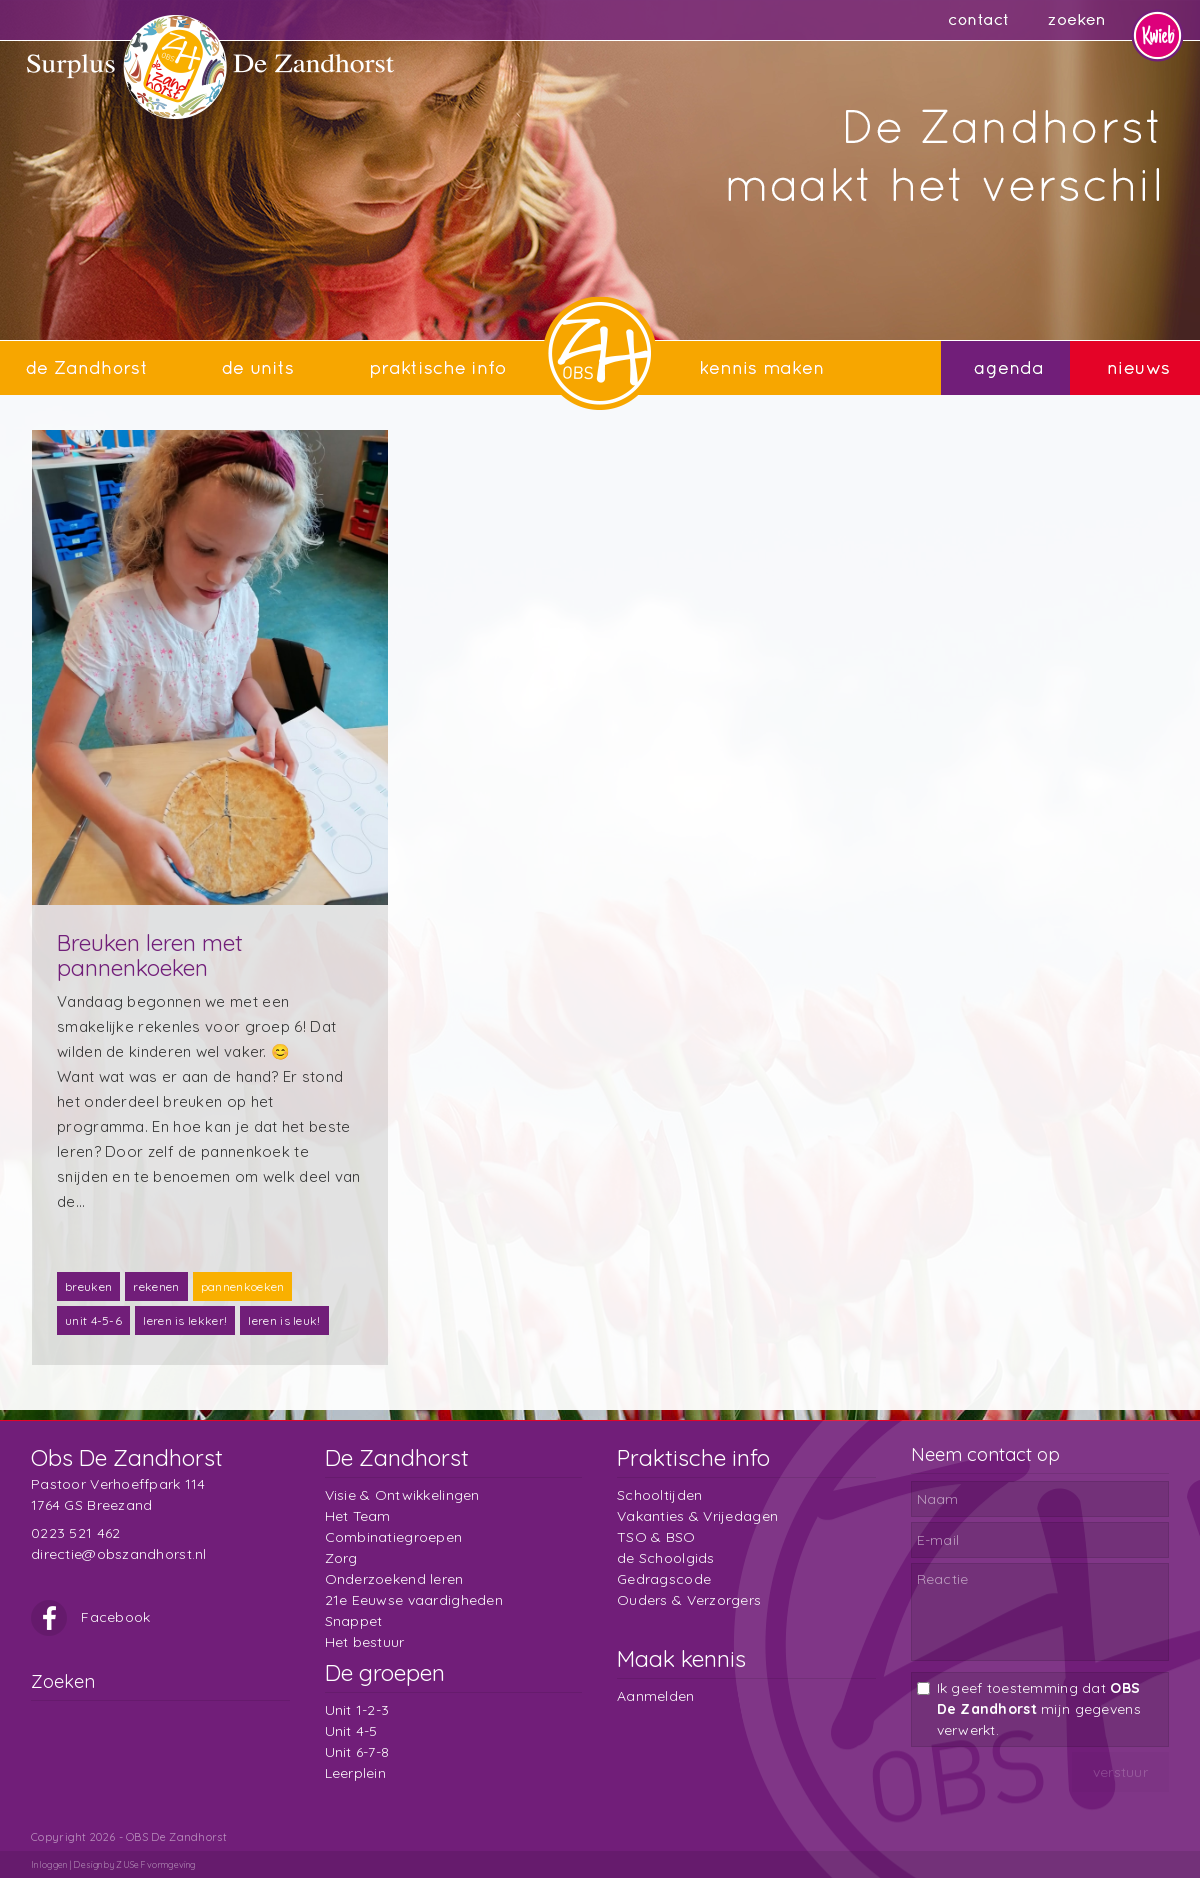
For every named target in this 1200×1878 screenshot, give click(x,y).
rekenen (156, 1286)
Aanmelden (656, 1696)
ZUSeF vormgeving (155, 1864)
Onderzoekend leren (394, 1579)
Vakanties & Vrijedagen (697, 1516)
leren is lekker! (185, 1320)
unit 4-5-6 (93, 1320)
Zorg (341, 1558)
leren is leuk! (284, 1320)
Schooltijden (659, 1495)
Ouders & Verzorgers (689, 1600)
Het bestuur (365, 1642)
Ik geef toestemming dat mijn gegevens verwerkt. (1039, 1709)
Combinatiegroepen (394, 1537)
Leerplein (356, 1773)
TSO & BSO (656, 1537)
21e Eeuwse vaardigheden (414, 1600)
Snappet (354, 1621)
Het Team (358, 1516)
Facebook (91, 1617)
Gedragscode (664, 1579)
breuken (88, 1286)
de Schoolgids (666, 1558)
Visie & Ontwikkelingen (402, 1495)
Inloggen (49, 1864)
